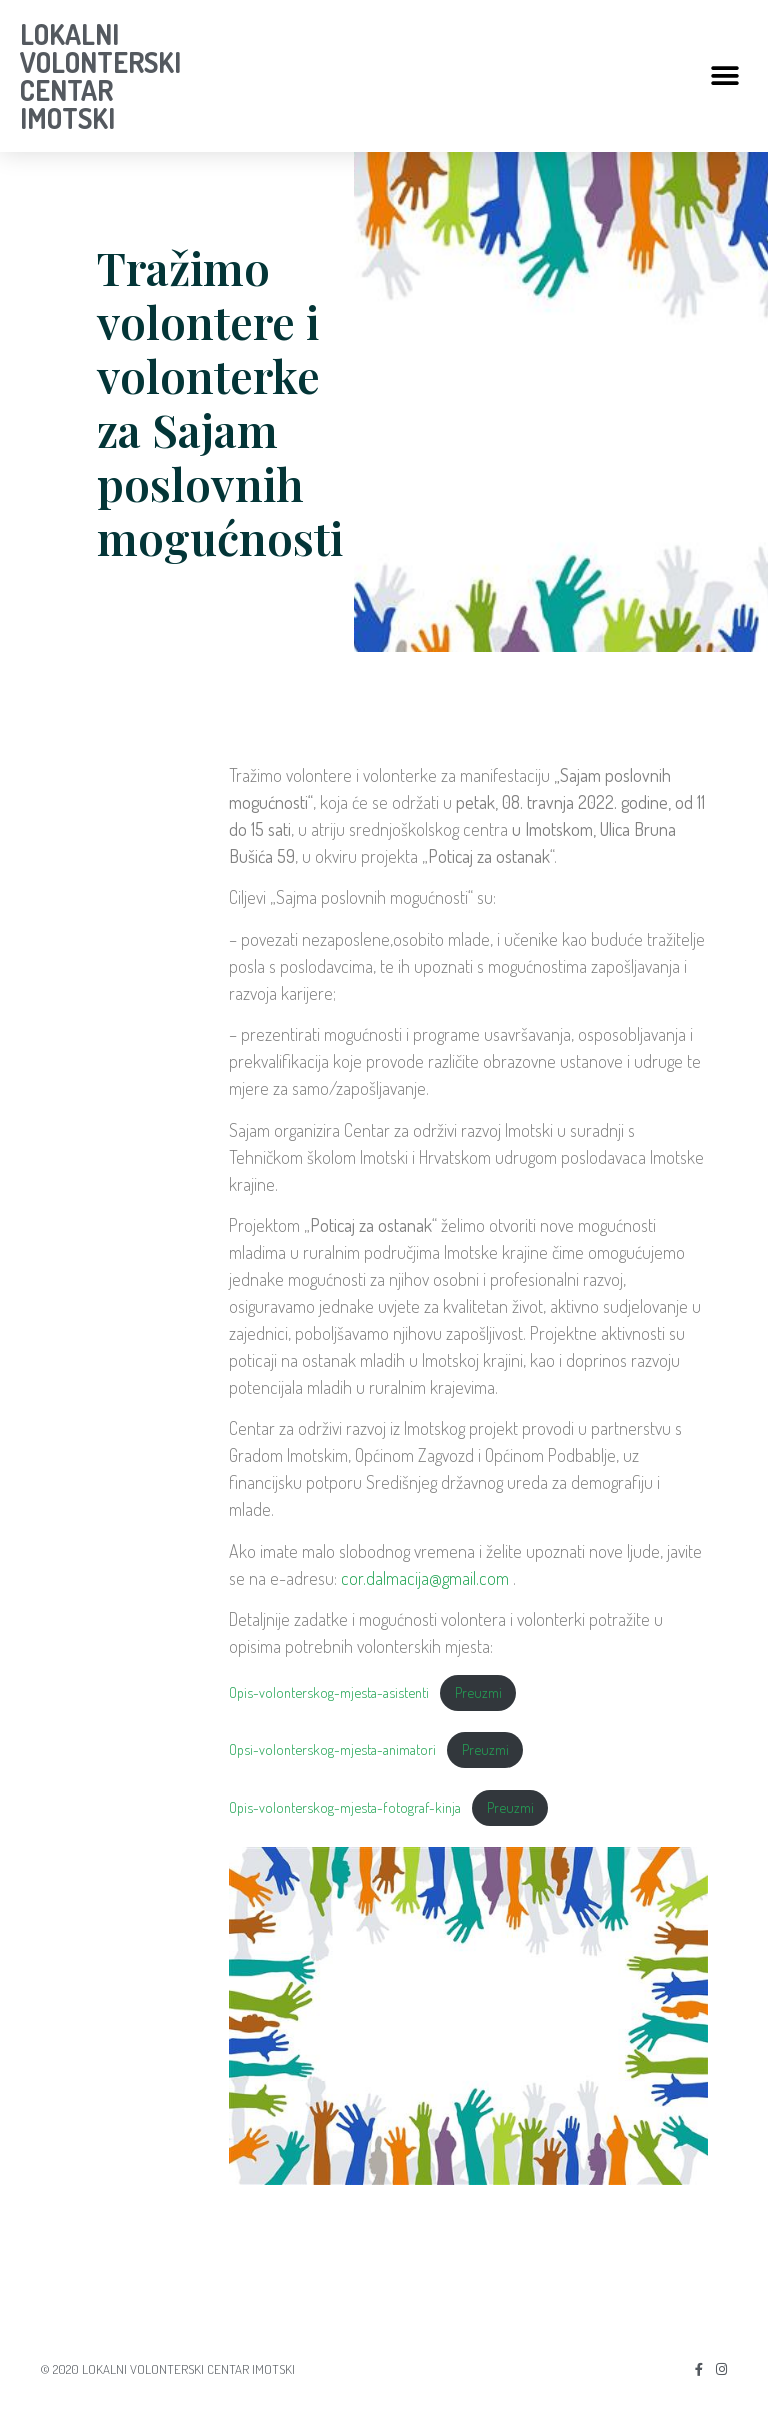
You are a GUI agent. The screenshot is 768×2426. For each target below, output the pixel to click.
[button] (725, 76)
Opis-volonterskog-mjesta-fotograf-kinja (345, 1807)
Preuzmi (478, 1692)
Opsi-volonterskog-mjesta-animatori (332, 1749)
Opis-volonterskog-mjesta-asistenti (329, 1692)
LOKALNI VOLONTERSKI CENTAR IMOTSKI (100, 76)
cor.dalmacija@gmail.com (425, 1578)
